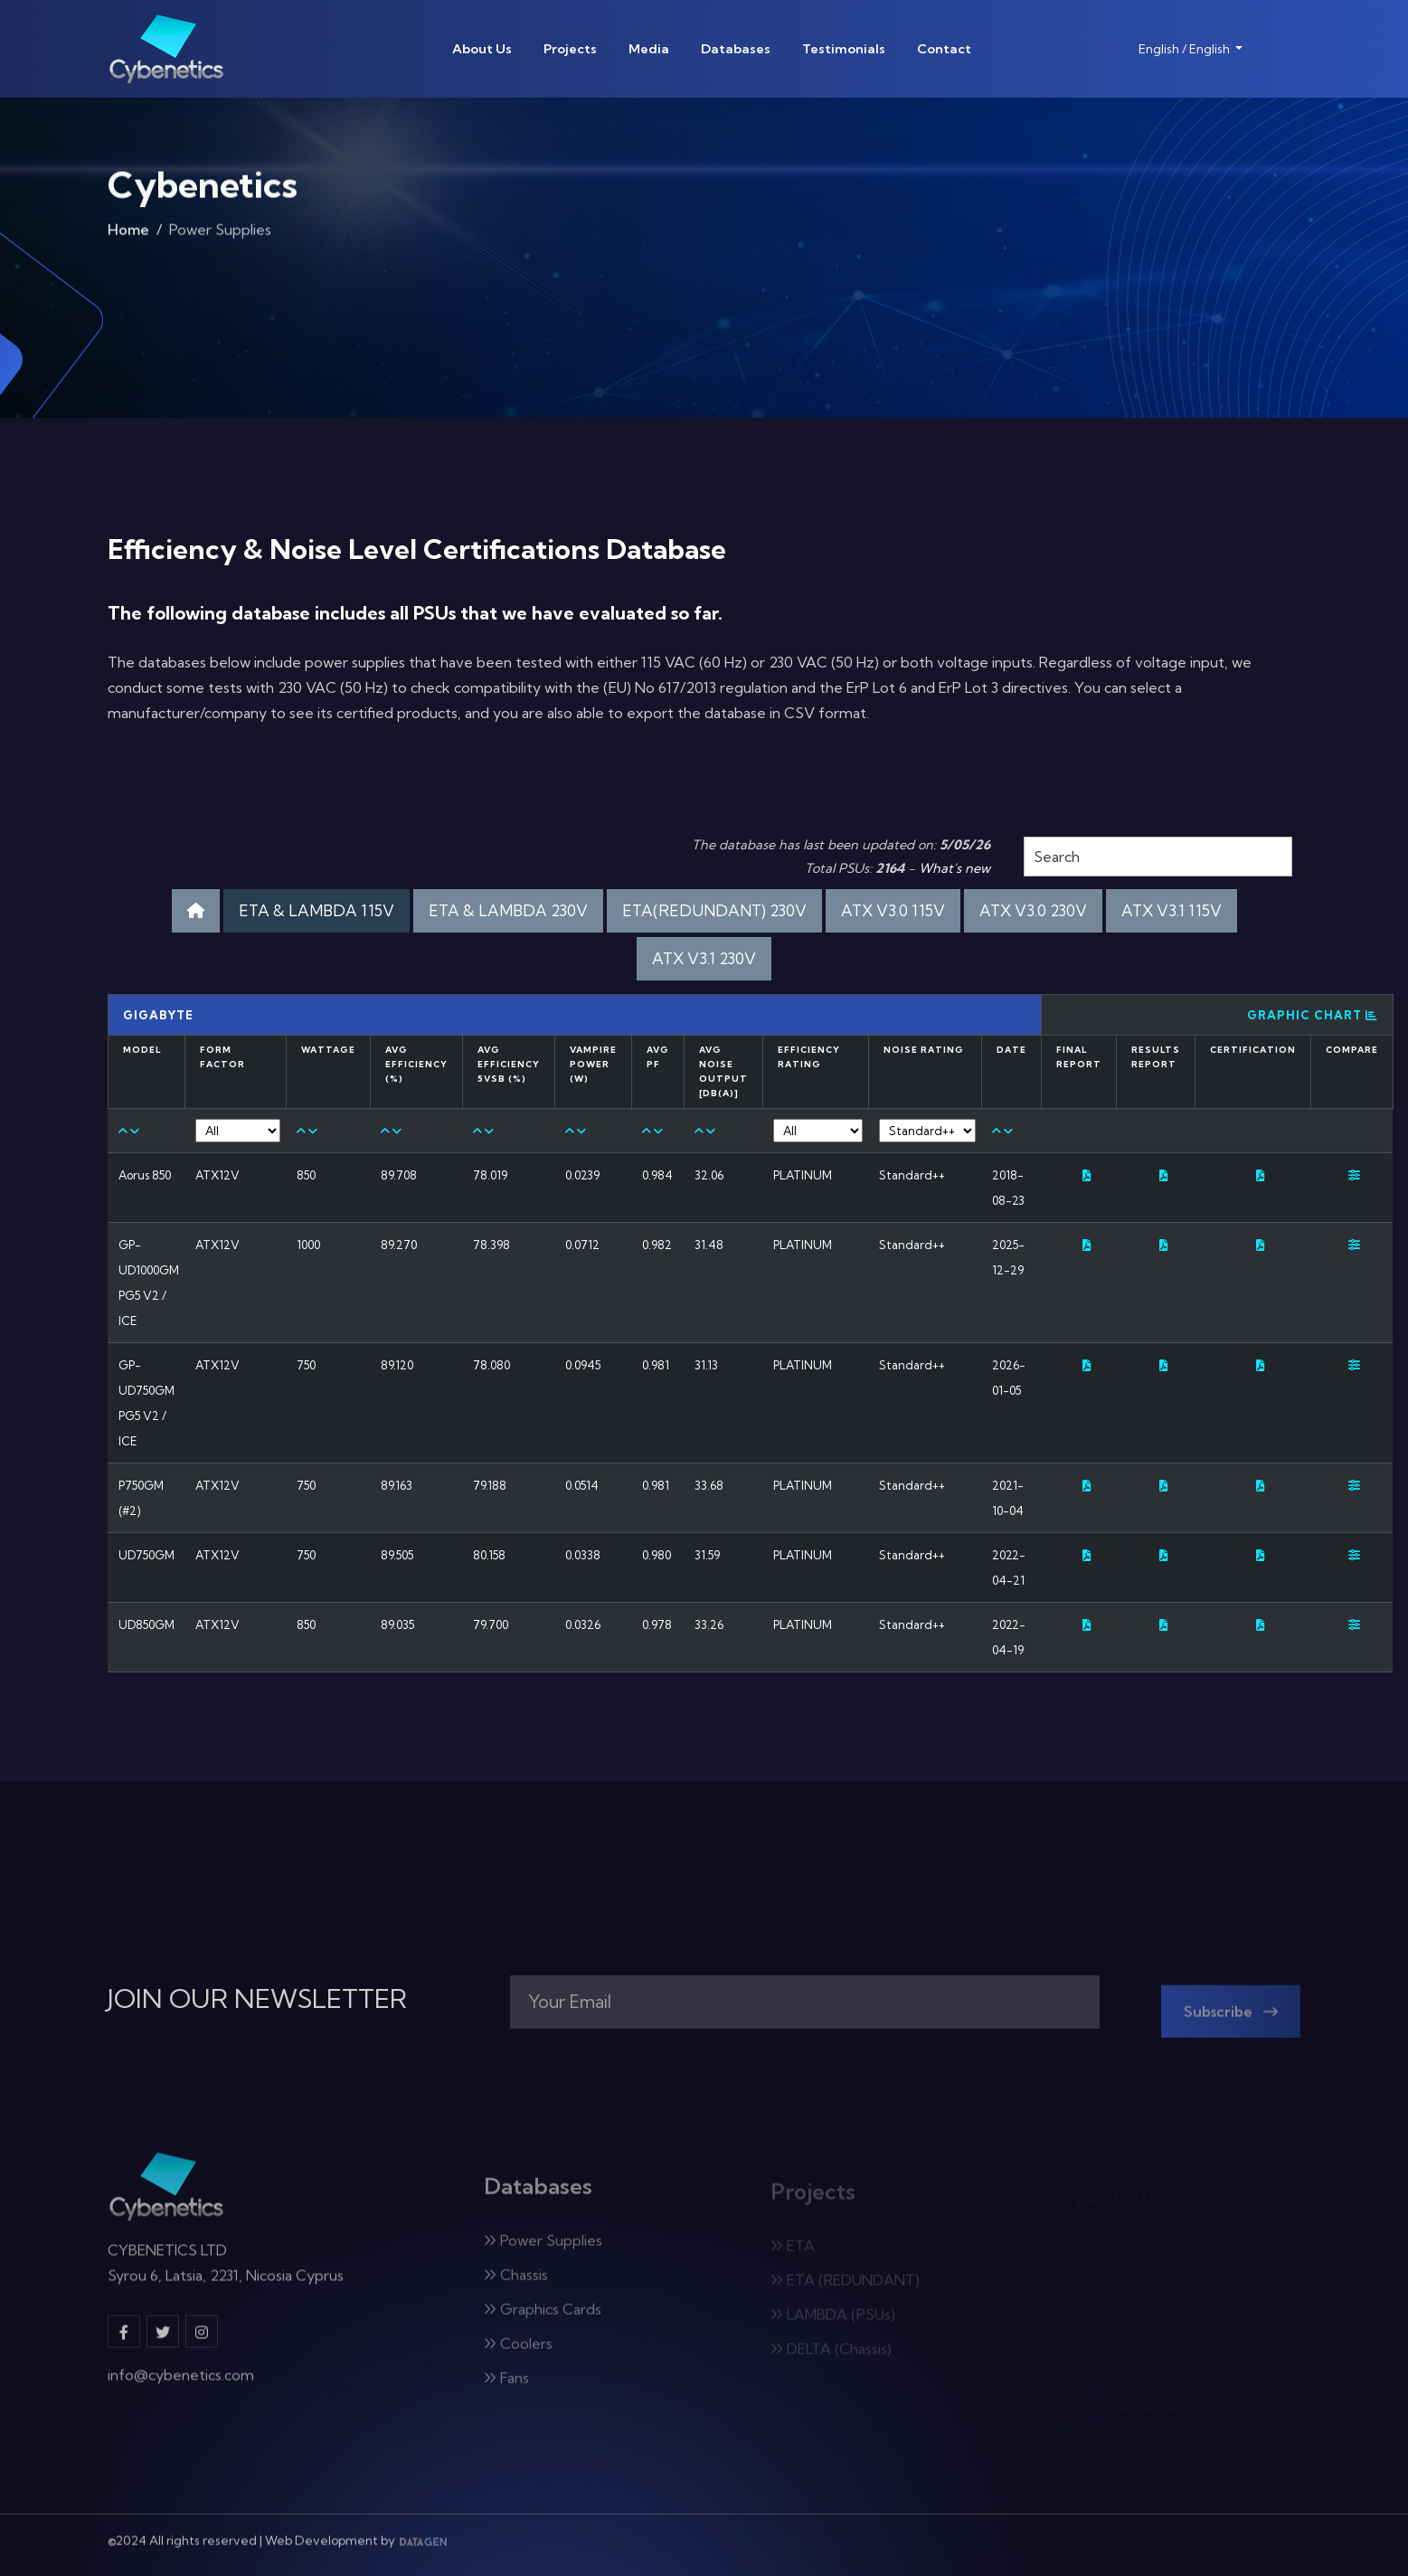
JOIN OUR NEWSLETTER (257, 1999)
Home (128, 235)
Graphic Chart (1312, 1015)
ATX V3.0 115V (893, 910)
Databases (735, 49)
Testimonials (843, 49)
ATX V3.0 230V (1033, 910)
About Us (482, 49)
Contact (944, 49)
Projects (570, 49)
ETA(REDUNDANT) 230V (714, 910)
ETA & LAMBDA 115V (316, 910)
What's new (954, 868)
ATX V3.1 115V (1171, 910)
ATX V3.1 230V (704, 958)
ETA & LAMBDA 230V (508, 910)
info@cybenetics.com (181, 2385)
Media (648, 49)
